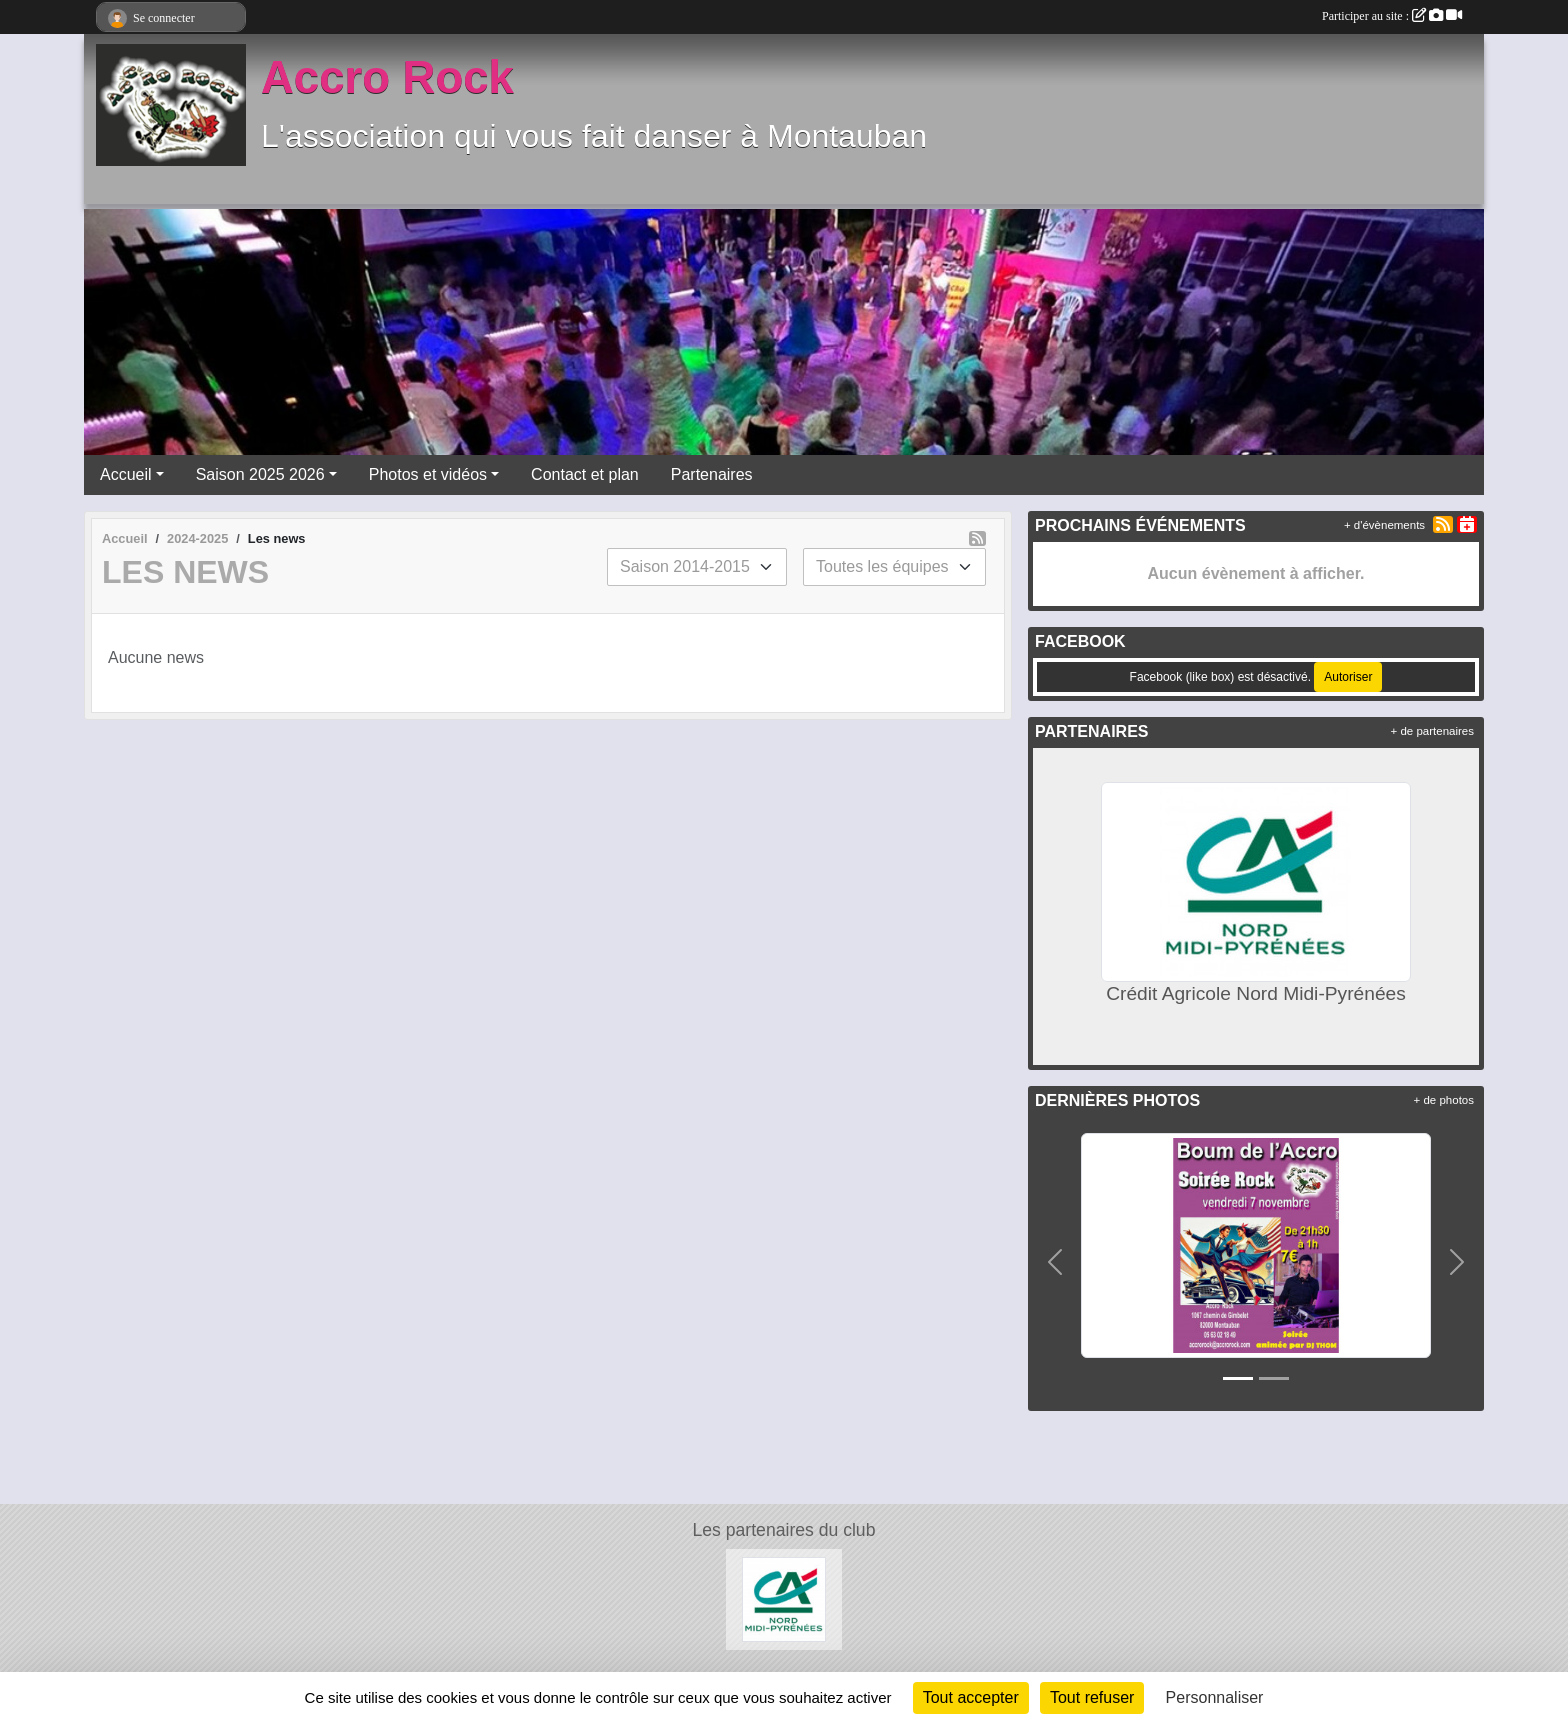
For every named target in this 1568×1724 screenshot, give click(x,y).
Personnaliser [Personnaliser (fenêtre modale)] (1215, 1697)
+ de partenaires (1432, 731)
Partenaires (712, 474)
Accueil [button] (126, 474)
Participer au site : (1392, 16)
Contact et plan (585, 474)
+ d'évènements (1384, 525)
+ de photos (1444, 1100)
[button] (1055, 1261)
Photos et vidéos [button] (428, 474)
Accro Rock (387, 77)
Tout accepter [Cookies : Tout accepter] (971, 1697)
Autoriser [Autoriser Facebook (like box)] (1348, 677)
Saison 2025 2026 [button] (260, 474)
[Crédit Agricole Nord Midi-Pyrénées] (784, 1598)
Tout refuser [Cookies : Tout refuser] (1092, 1697)
